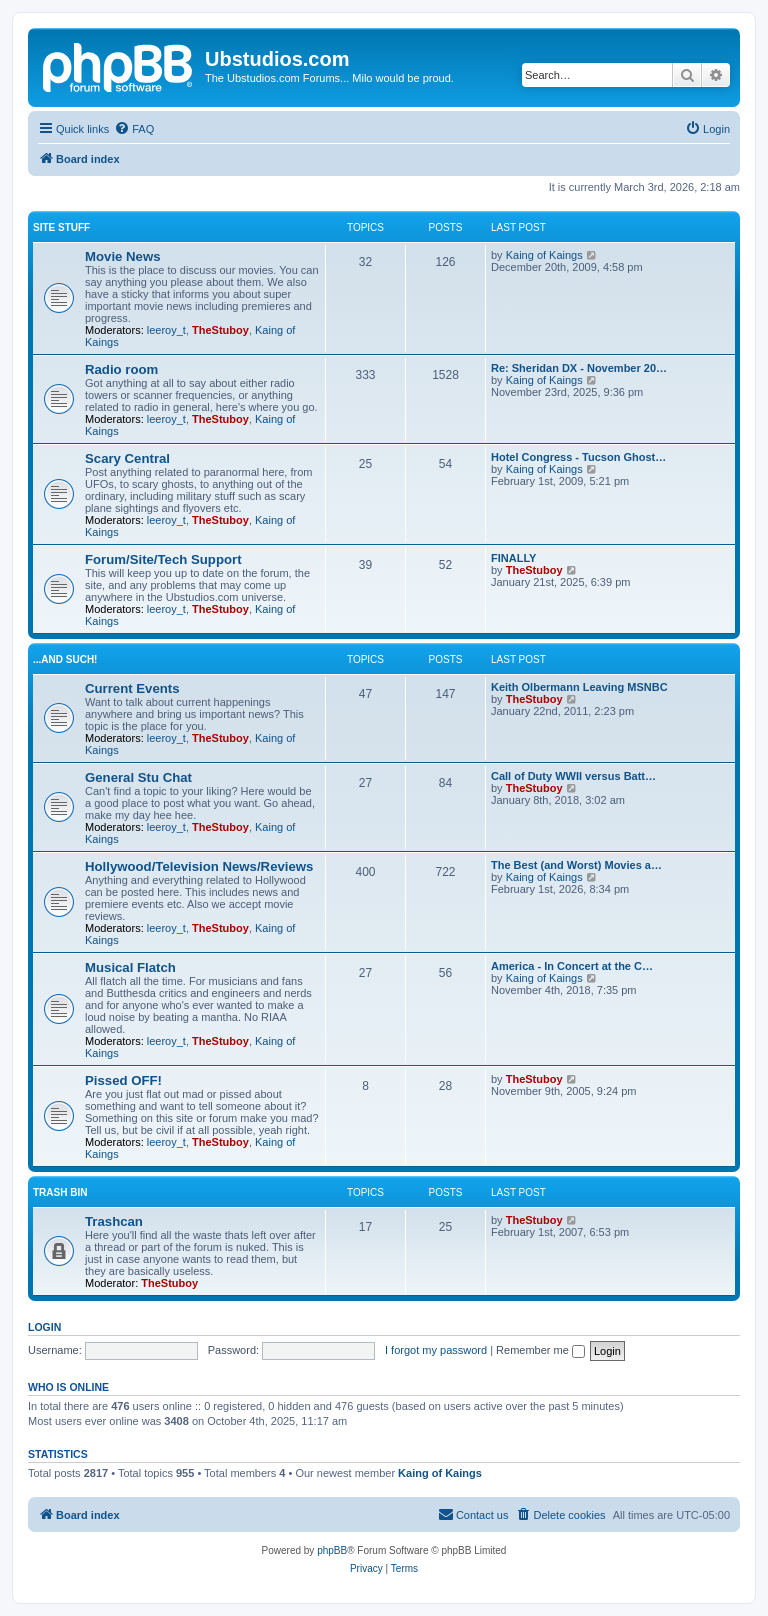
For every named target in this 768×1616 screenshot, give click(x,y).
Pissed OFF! (123, 1080)
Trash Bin (60, 1192)
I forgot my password (436, 1350)
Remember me (540, 1350)
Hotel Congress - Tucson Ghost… (578, 457)
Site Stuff (61, 227)
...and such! (65, 659)
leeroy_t (166, 330)
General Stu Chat (138, 777)
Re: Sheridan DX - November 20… (579, 368)
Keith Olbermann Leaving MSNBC (579, 687)
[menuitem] (134, 129)
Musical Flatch (130, 967)
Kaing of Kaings (544, 255)
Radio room (121, 369)
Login (44, 1327)
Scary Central (127, 458)
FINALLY (513, 558)
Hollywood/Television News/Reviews (199, 866)
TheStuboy (220, 330)
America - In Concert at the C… (572, 966)
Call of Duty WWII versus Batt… (573, 776)
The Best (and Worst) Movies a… (576, 865)
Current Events (132, 688)
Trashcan (114, 1221)
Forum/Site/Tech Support (163, 559)
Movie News (123, 256)
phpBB (332, 1550)
